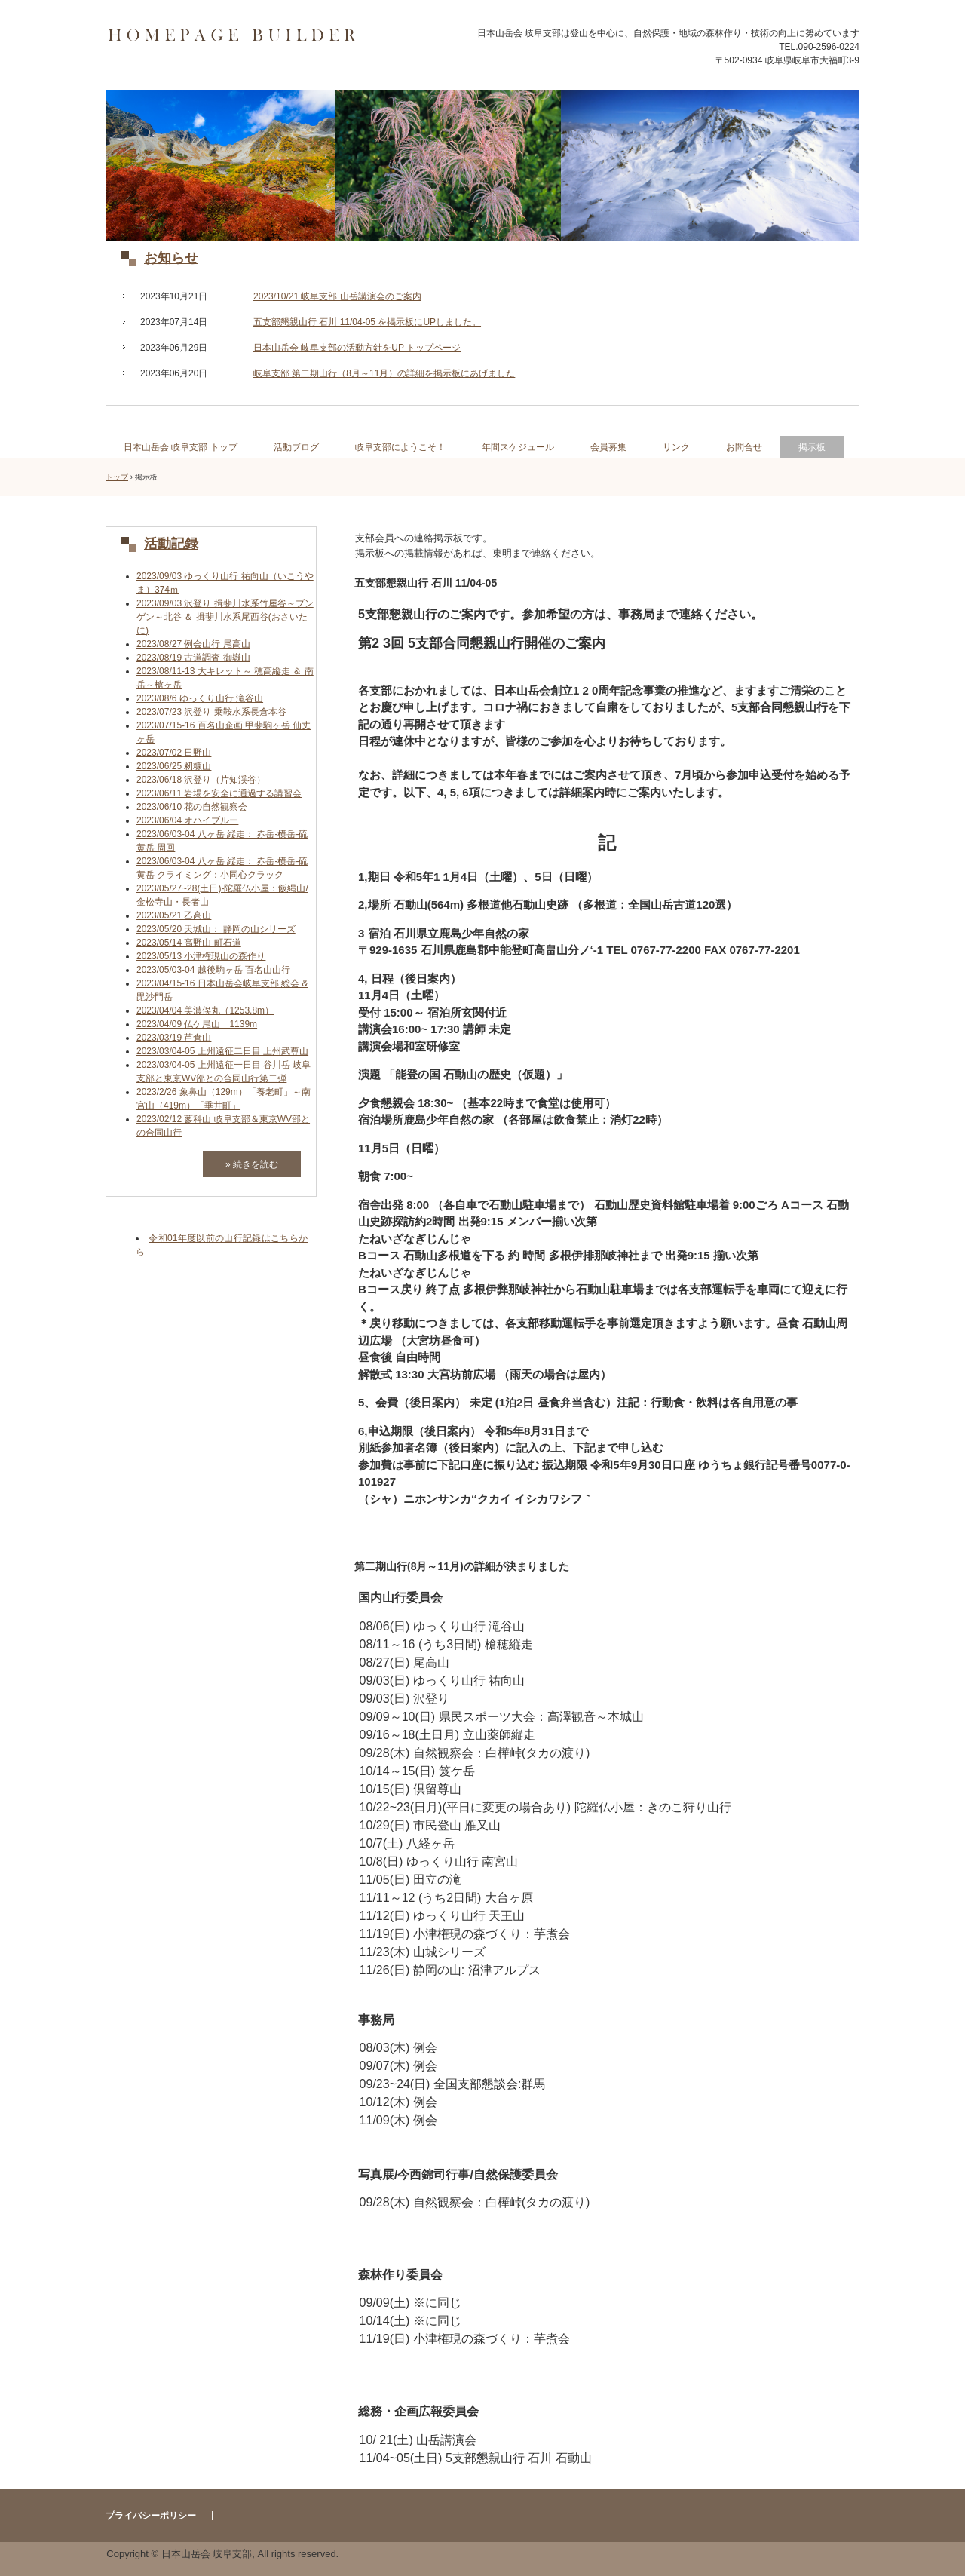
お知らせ (171, 257)
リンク (676, 447)
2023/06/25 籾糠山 (173, 766)
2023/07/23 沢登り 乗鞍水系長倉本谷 (211, 712)
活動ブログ (296, 447)
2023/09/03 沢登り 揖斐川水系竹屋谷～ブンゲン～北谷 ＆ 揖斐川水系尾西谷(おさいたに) (225, 617)
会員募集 (608, 447)
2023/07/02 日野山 (173, 752)
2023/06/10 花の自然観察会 (191, 807)
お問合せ (744, 447)
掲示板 (812, 447)
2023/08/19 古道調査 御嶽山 (193, 657)
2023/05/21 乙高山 (173, 915)
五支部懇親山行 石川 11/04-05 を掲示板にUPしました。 (367, 322)
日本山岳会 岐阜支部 (254, 35)
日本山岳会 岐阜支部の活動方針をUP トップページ (357, 347)
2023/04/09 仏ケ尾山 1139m (196, 1024)
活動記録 (171, 543)
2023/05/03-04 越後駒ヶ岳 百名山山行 (213, 969)
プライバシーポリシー (151, 2515)
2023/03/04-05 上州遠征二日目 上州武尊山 (222, 1051)
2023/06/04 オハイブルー (187, 820)
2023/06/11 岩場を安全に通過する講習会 (219, 793)
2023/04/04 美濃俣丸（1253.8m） (205, 1010)
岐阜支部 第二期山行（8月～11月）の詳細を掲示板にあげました (384, 373)
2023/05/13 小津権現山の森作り (200, 956)
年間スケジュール (518, 447)
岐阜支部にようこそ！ (400, 447)
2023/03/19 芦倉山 (173, 1037)
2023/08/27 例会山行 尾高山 (193, 644)
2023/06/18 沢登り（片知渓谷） (200, 779)
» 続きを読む (251, 1164)
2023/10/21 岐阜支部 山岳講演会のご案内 (337, 296)
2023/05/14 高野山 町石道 (188, 942)
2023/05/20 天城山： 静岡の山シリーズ (216, 929)
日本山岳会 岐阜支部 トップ (180, 447)
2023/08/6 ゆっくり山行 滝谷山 (199, 698)
